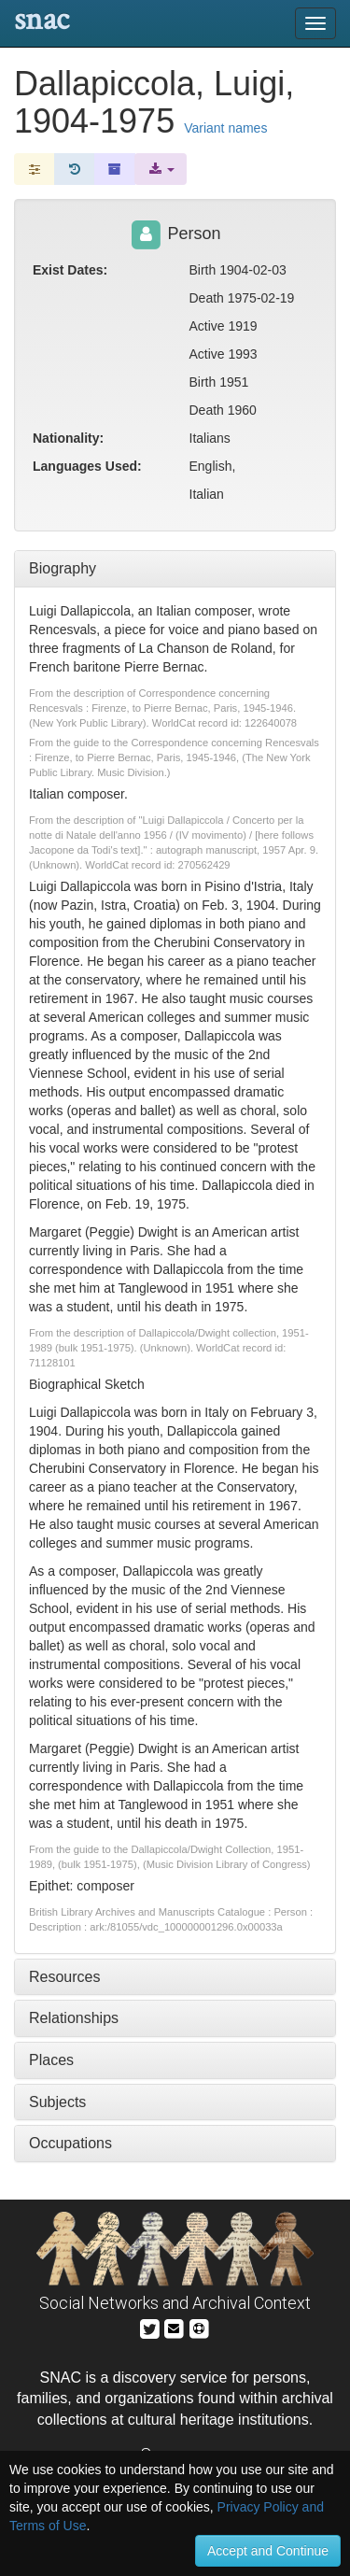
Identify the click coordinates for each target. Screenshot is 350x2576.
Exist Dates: (70, 269)
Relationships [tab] (74, 2018)
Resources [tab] (64, 1977)
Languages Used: (87, 466)
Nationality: (68, 438)
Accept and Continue (268, 2550)
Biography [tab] (62, 568)
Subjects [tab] (57, 2102)
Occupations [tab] (70, 2143)
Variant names (225, 127)
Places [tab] (51, 2060)
